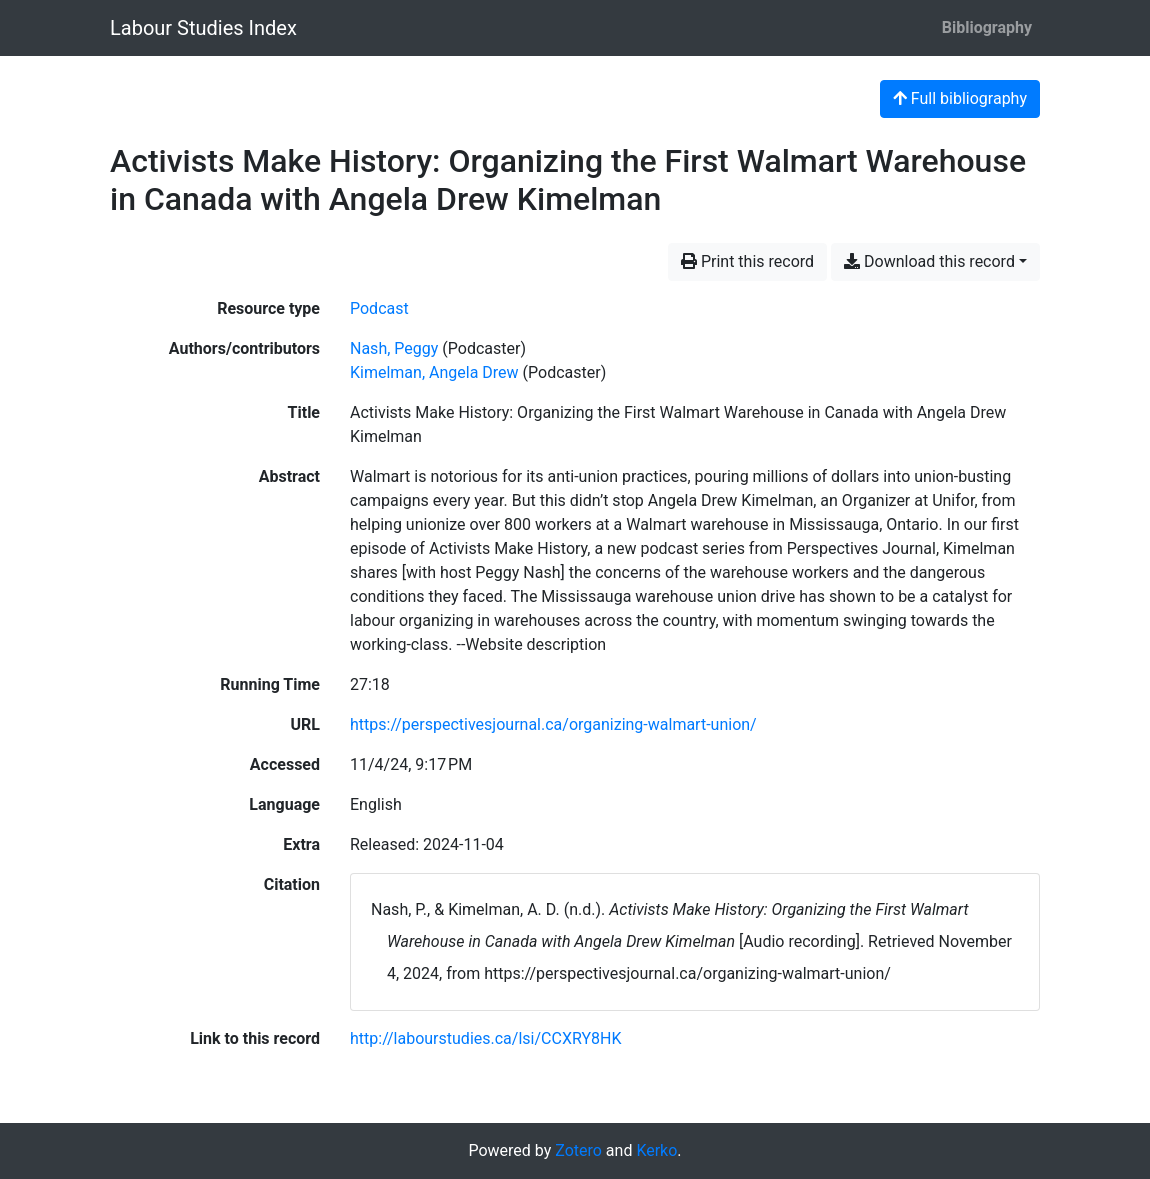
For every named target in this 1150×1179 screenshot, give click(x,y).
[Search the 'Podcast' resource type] (379, 308)
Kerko (656, 1150)
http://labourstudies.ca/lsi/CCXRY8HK (485, 1038)
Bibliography (987, 27)
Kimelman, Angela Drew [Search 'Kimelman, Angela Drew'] (434, 372)
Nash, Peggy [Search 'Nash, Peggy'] (394, 348)
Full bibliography (960, 98)
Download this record (929, 261)
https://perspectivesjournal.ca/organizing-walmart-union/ (553, 724)
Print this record (747, 261)
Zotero (578, 1150)
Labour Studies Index (203, 28)
